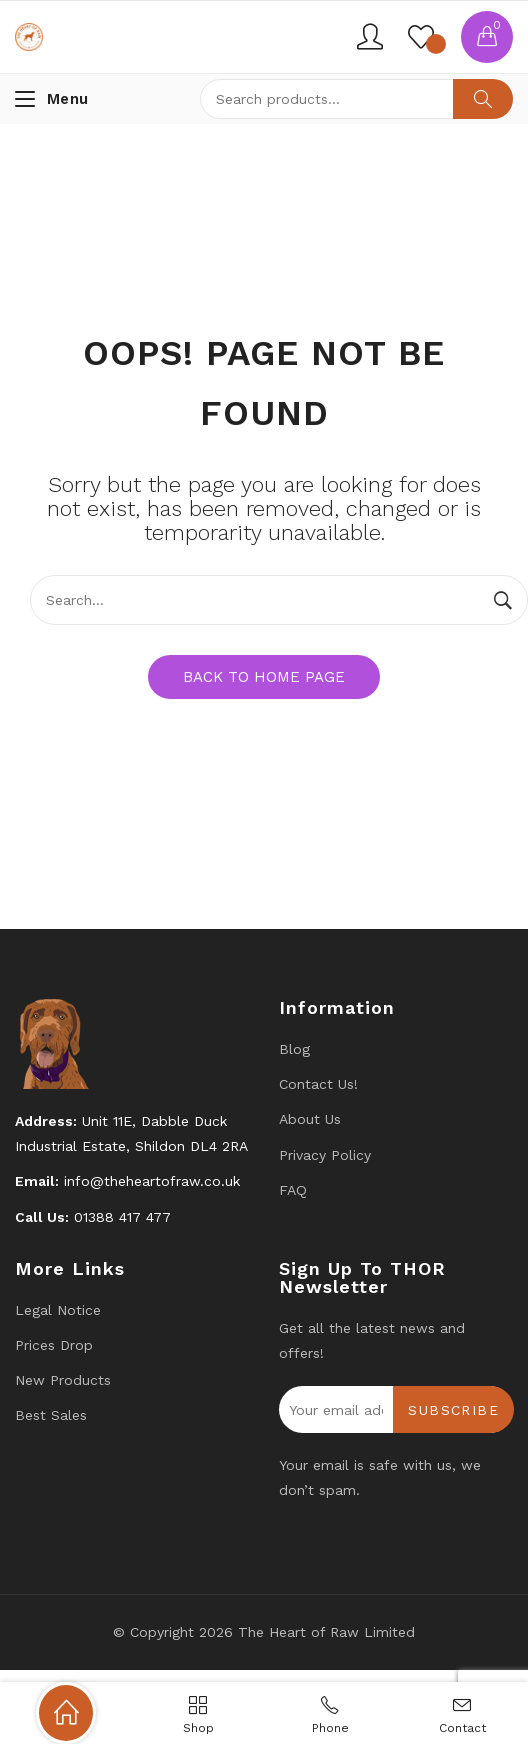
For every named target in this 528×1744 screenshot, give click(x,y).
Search (483, 99)
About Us (310, 1119)
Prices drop (54, 1345)
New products (63, 1380)
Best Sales (51, 1415)
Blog (294, 1049)
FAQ (293, 1190)
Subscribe (453, 1410)
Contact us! (318, 1084)
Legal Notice (58, 1310)
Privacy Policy (325, 1155)
